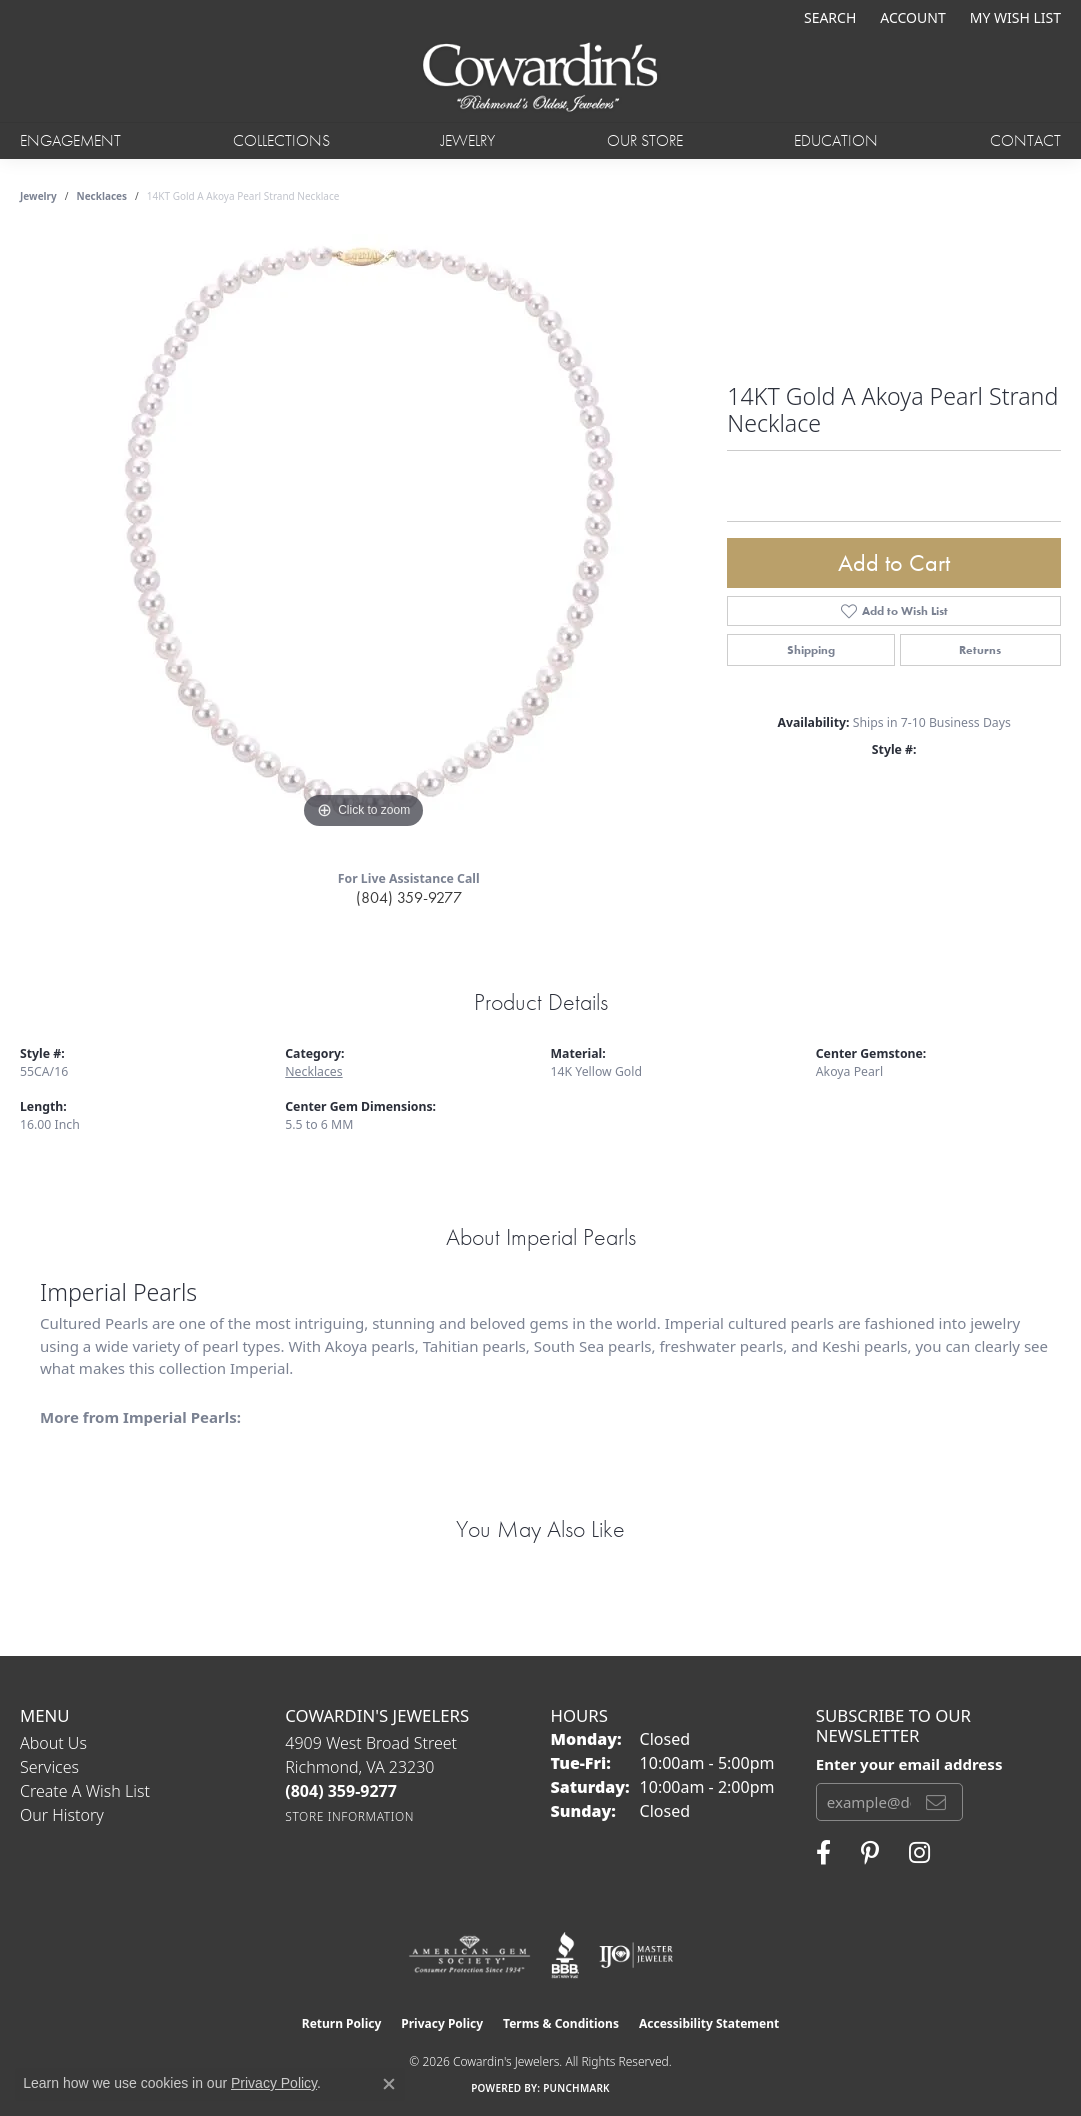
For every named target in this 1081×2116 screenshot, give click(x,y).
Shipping (811, 650)
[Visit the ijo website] (636, 1955)
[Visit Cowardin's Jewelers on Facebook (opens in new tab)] (823, 1853)
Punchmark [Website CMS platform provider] (576, 2088)
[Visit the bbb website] (565, 1955)
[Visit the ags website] (469, 1955)
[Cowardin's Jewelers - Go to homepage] (540, 78)
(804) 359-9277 (409, 897)
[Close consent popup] (389, 2084)
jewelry (38, 196)
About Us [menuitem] (53, 1743)
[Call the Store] (341, 1791)
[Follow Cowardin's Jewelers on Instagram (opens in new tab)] (919, 1853)
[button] (828, 17)
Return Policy (342, 2023)
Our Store (645, 140)
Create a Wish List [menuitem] (85, 1791)
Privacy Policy (442, 2023)
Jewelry (468, 140)
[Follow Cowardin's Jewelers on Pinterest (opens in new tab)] (870, 1853)
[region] (364, 534)
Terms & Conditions (561, 2023)
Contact (1025, 140)
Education (836, 140)
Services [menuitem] (49, 1767)
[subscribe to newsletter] (936, 1802)
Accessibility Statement (709, 2023)
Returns (980, 650)
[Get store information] (349, 1816)
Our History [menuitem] (62, 1815)
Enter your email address (909, 1764)
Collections (281, 140)
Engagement (70, 140)
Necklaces (102, 196)
